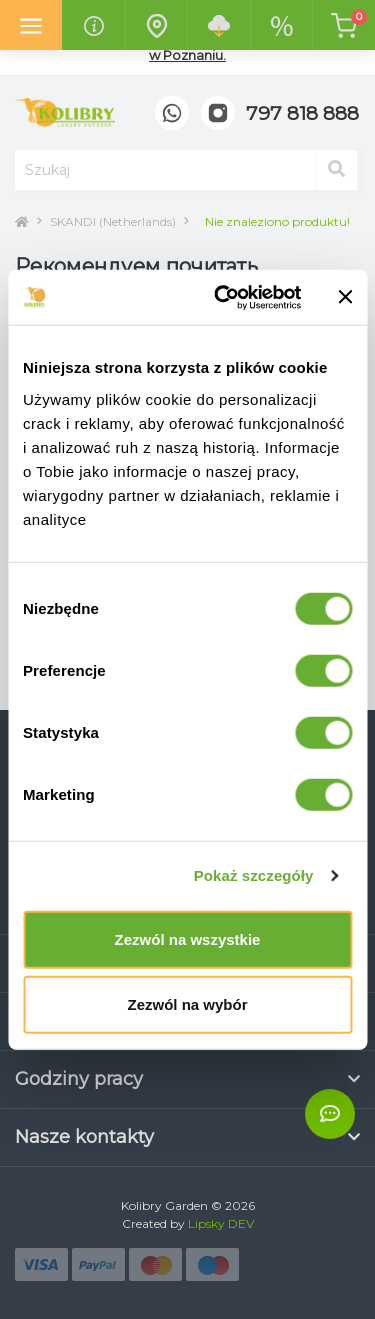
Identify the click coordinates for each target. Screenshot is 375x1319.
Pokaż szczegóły (254, 875)
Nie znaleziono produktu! (277, 221)
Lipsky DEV (221, 1223)
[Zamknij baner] (345, 297)
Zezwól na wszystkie (188, 938)
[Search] (336, 170)
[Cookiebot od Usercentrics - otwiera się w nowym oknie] (223, 297)
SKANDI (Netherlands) (113, 221)
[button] (302, 114)
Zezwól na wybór (187, 1004)
